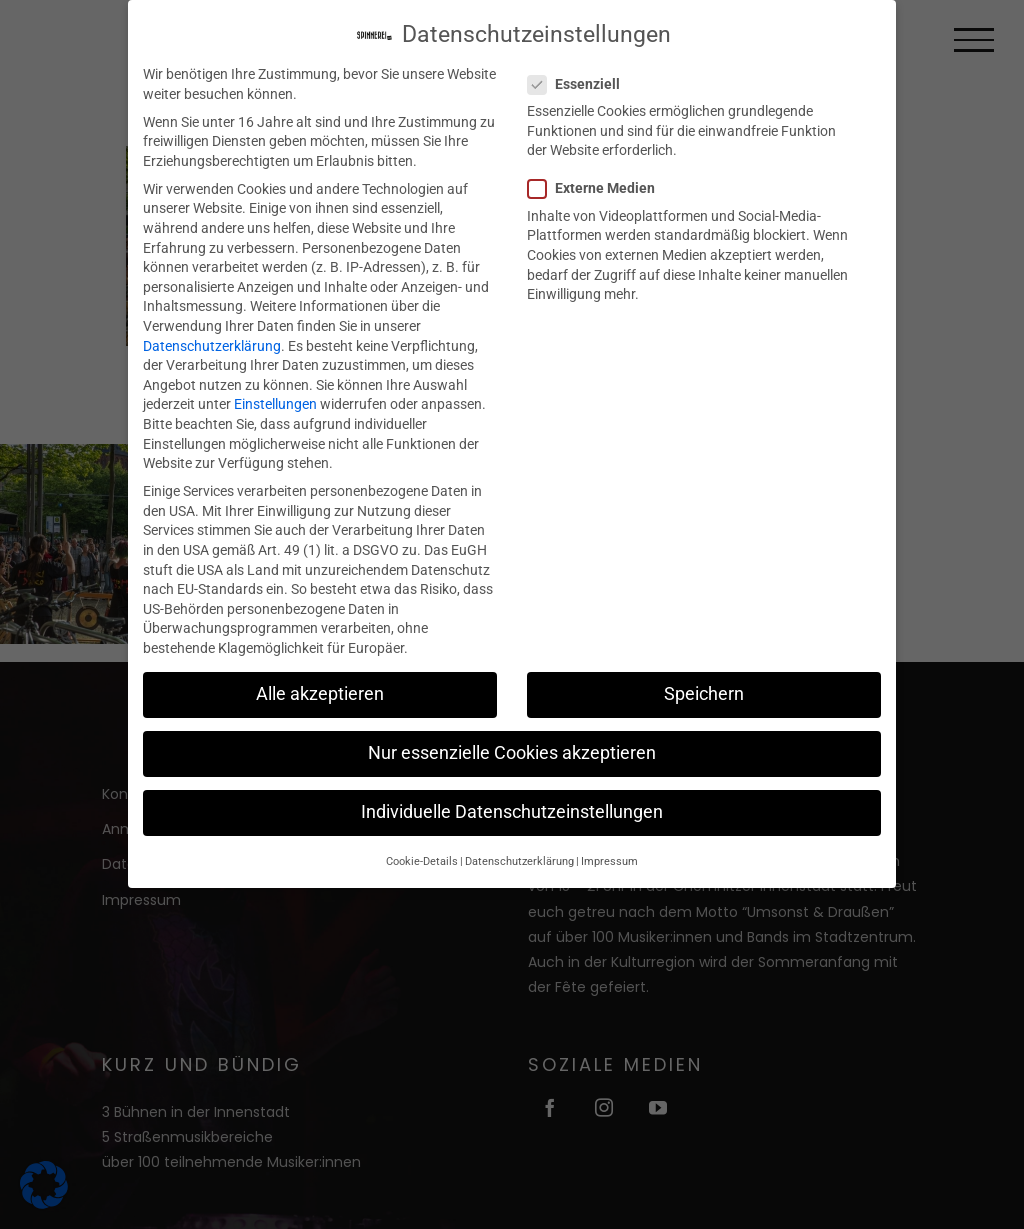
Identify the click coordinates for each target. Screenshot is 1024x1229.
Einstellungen (275, 383)
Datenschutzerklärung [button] (519, 839)
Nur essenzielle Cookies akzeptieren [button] (512, 731)
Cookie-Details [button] (422, 839)
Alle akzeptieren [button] (320, 672)
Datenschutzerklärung (212, 324)
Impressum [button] (609, 839)
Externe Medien (599, 167)
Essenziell (582, 62)
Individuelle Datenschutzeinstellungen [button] (512, 791)
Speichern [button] (704, 672)
